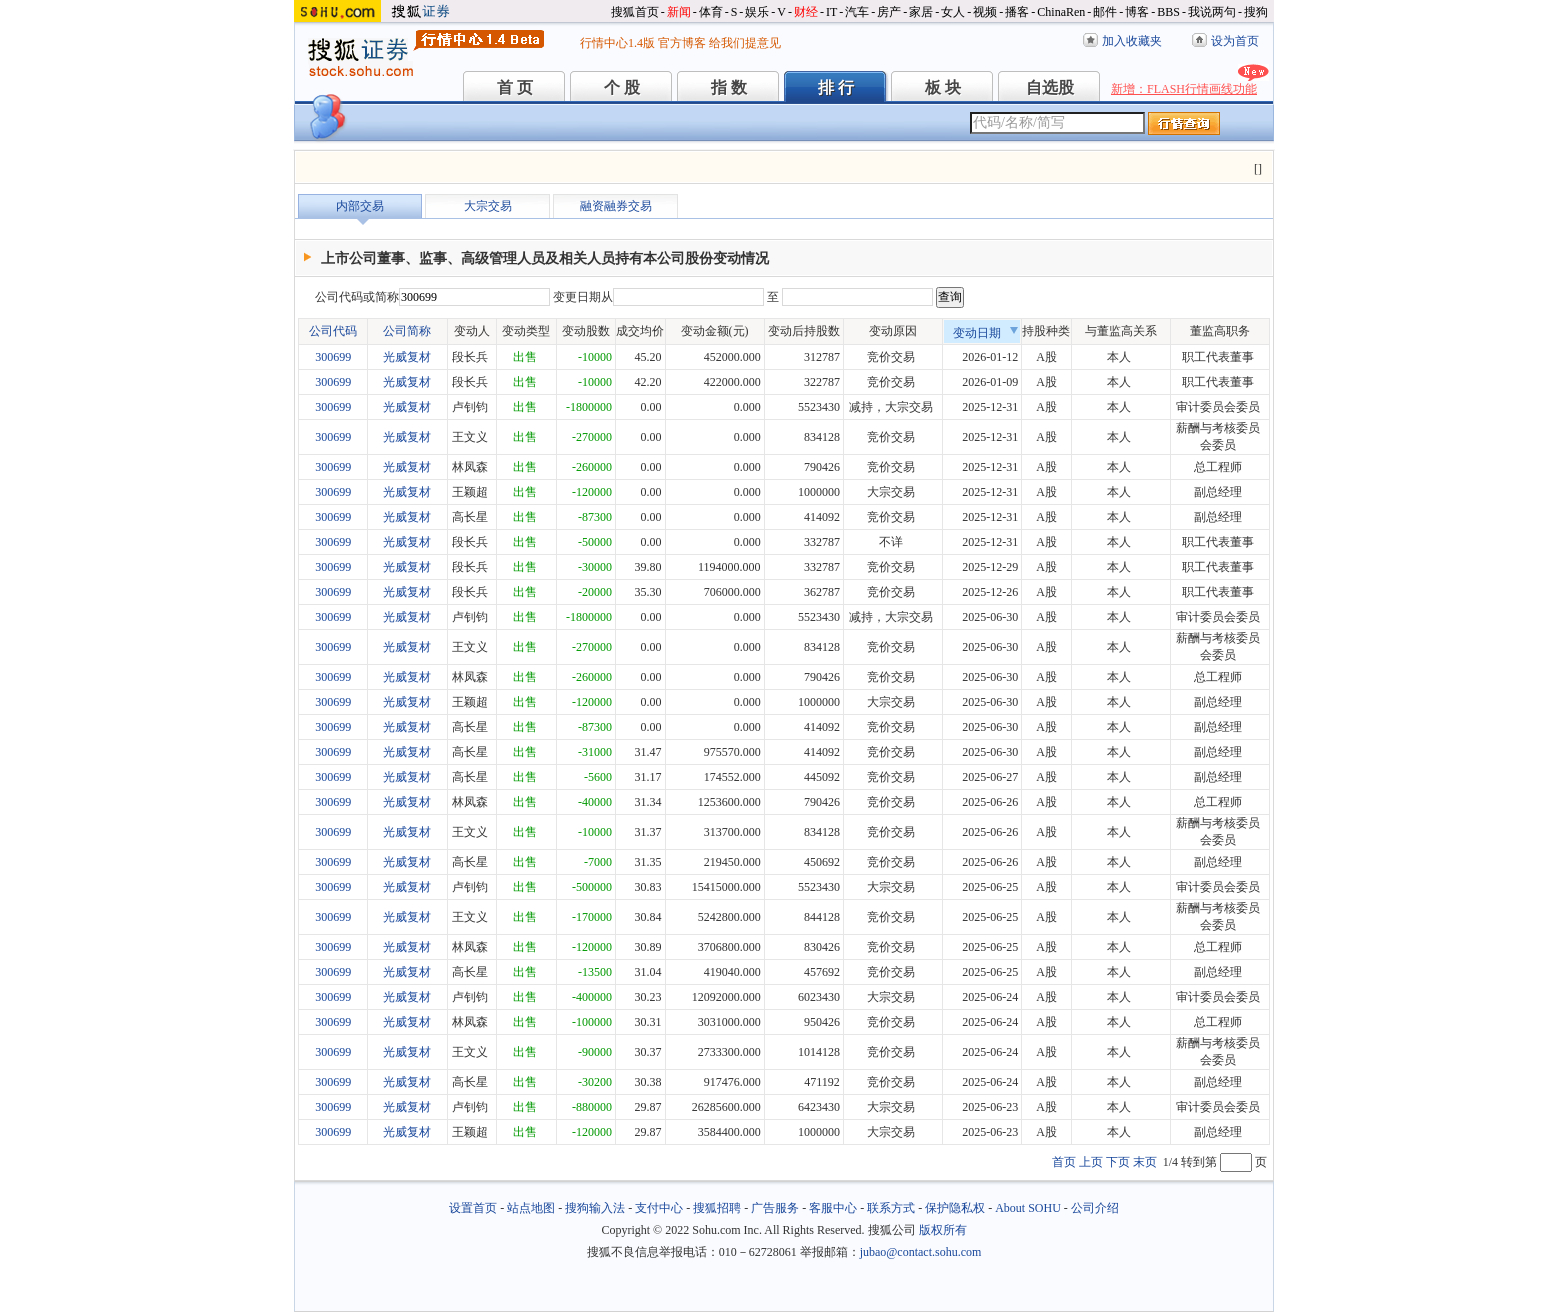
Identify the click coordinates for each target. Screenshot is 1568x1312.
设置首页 (473, 1208)
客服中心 (833, 1208)
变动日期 (986, 333)
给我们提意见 (745, 43)
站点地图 (531, 1208)
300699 (333, 357)
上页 (1091, 1162)
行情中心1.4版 (617, 43)
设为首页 (1235, 41)
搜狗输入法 (595, 1208)
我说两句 (1212, 12)
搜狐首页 (635, 12)
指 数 (729, 87)
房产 (889, 12)
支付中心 (659, 1208)
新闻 (679, 12)
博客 (1137, 12)
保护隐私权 (955, 1208)
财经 (806, 12)
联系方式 (891, 1208)
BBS (1168, 12)
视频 (985, 12)
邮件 (1105, 12)
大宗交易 (488, 206)
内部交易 (360, 206)
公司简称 (407, 331)
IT (831, 12)
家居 (921, 12)
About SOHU (1028, 1208)
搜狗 (1256, 12)
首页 (1064, 1162)
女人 (953, 12)
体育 (711, 12)
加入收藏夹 (1132, 41)
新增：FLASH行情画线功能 (1184, 89)
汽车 (857, 12)
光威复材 (407, 357)
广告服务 (775, 1208)
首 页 (515, 87)
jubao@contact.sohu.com (921, 1252)
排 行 (836, 87)
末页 (1145, 1162)
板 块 (943, 87)
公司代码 (333, 331)
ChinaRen (1061, 12)
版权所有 (943, 1230)
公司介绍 (1095, 1208)
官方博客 (682, 43)
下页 (1118, 1162)
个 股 (622, 87)
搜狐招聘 (717, 1208)
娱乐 (757, 12)
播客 (1017, 12)
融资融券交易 (616, 206)
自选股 (1050, 87)
